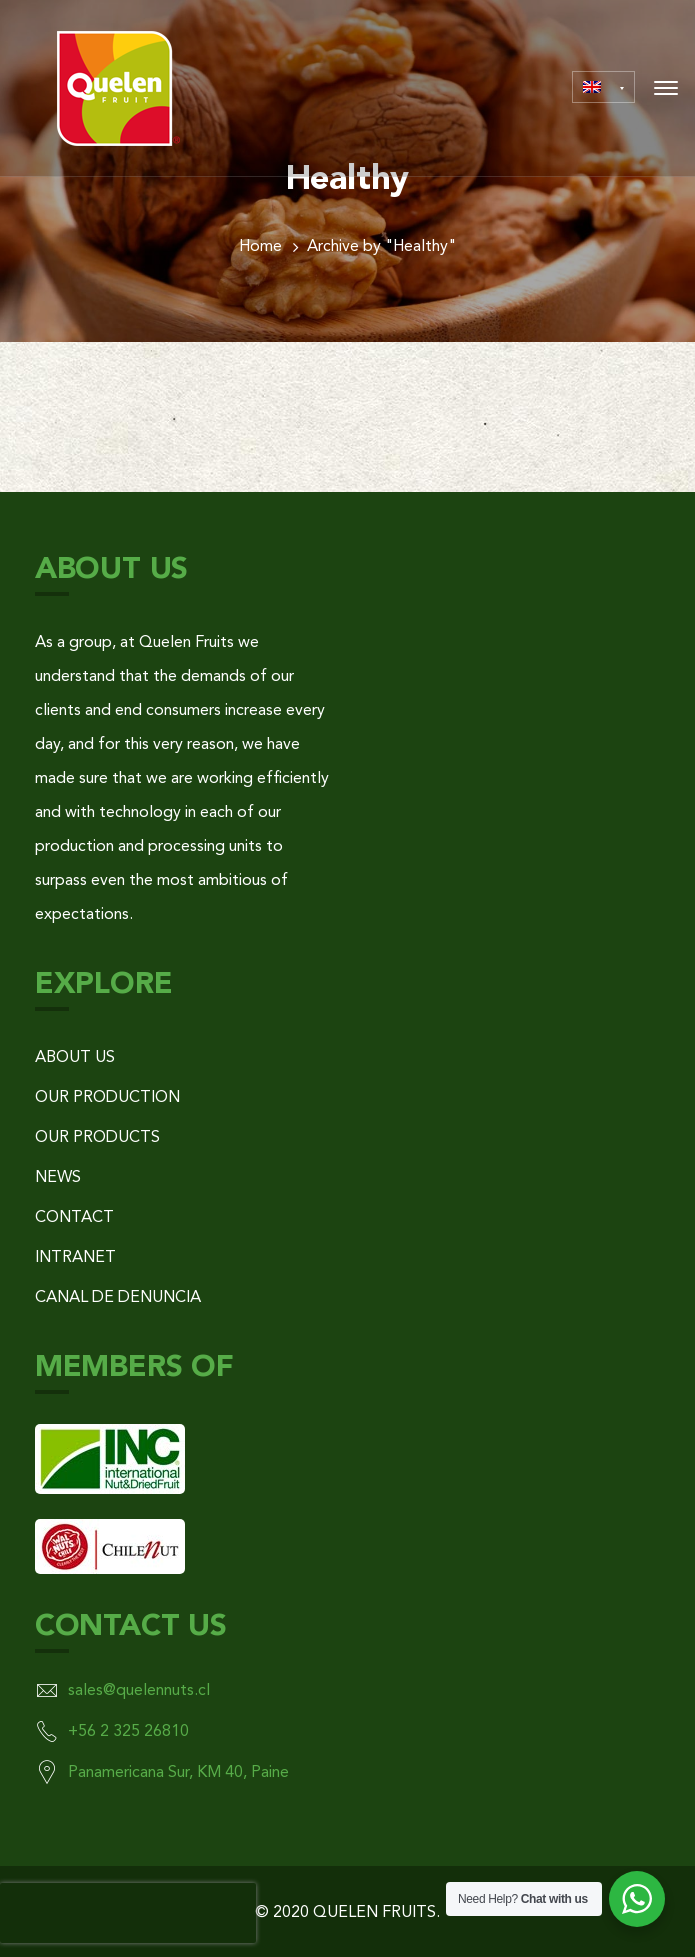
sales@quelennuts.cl (139, 1691)
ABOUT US (75, 1058)
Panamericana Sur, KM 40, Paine (178, 1773)
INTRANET (75, 1258)
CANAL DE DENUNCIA (118, 1298)
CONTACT (74, 1218)
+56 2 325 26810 (128, 1732)
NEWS (58, 1178)
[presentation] (128, 1913)
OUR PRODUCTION (107, 1098)
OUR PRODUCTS (97, 1138)
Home (260, 247)
